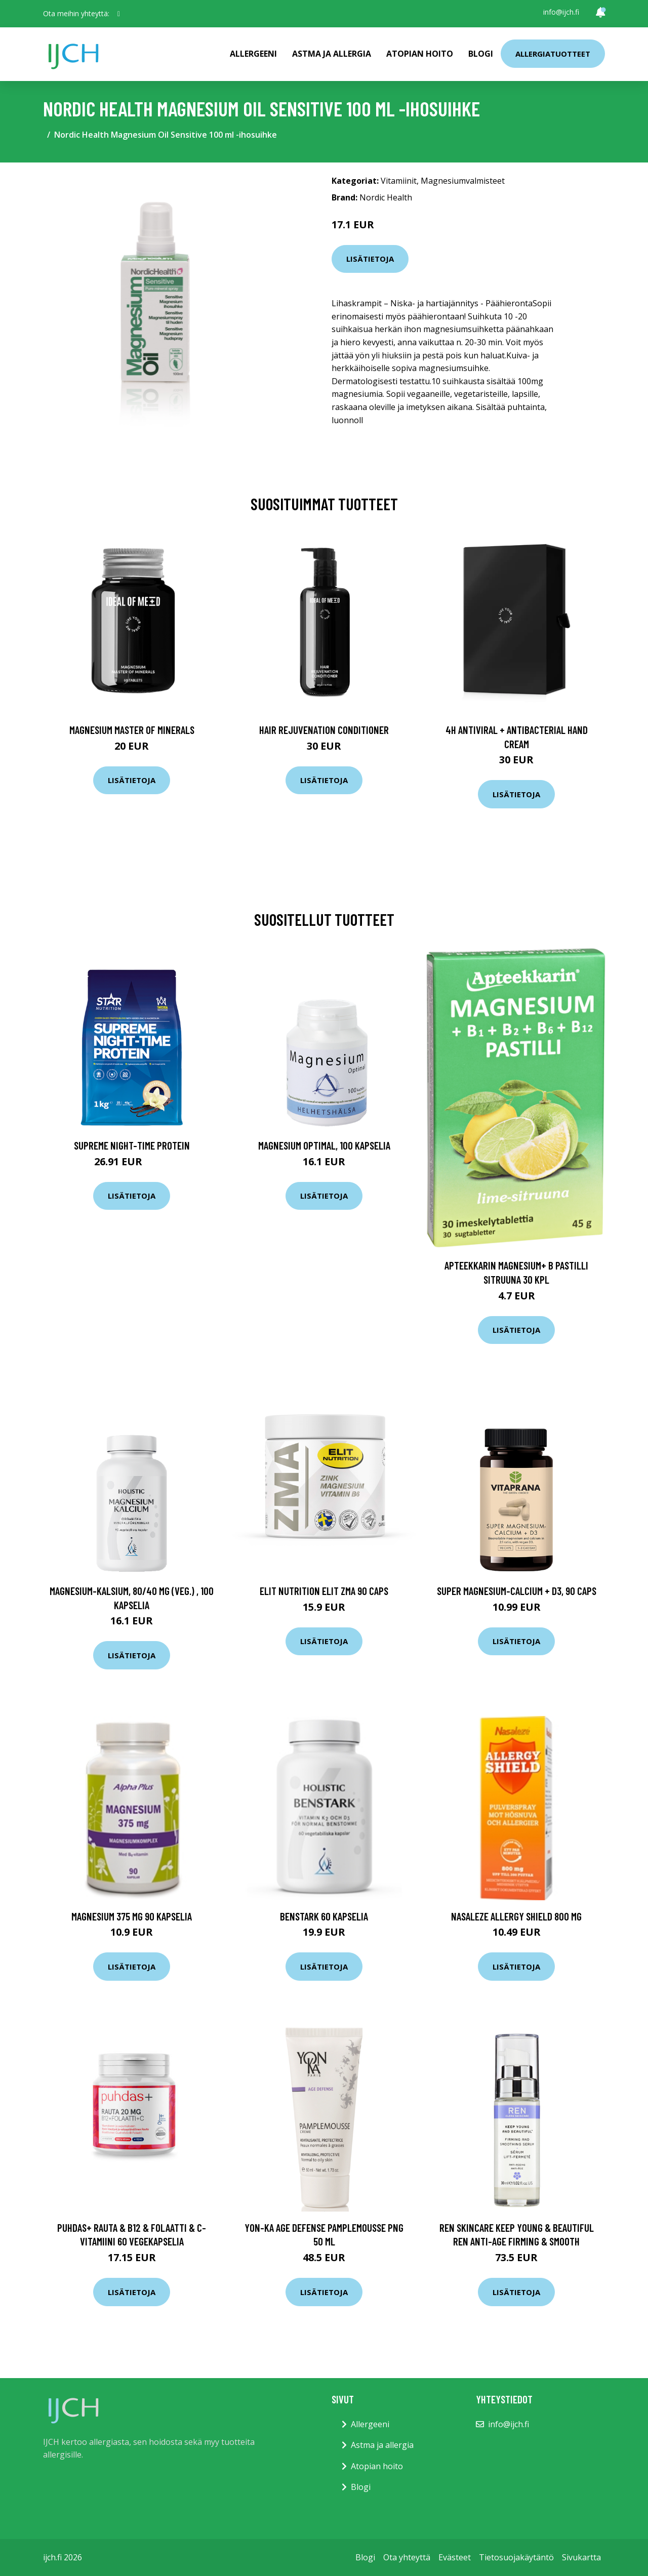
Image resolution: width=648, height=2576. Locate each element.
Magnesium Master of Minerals (131, 729)
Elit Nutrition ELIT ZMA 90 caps (324, 1590)
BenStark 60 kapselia (324, 1916)
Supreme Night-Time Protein (132, 1145)
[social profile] (118, 13)
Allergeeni (253, 53)
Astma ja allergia (331, 53)
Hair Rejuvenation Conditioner (324, 729)
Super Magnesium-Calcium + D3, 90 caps (516, 1590)
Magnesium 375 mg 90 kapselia (131, 1916)
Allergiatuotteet (552, 54)
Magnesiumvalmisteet (463, 180)
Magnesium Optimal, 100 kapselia (324, 1145)
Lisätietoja (370, 259)
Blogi (480, 53)
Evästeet (454, 2557)
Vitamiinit (399, 180)
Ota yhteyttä (406, 2557)
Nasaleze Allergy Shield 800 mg (516, 1916)
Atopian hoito (419, 53)
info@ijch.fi (561, 12)
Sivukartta (581, 2557)
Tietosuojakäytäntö (516, 2557)
